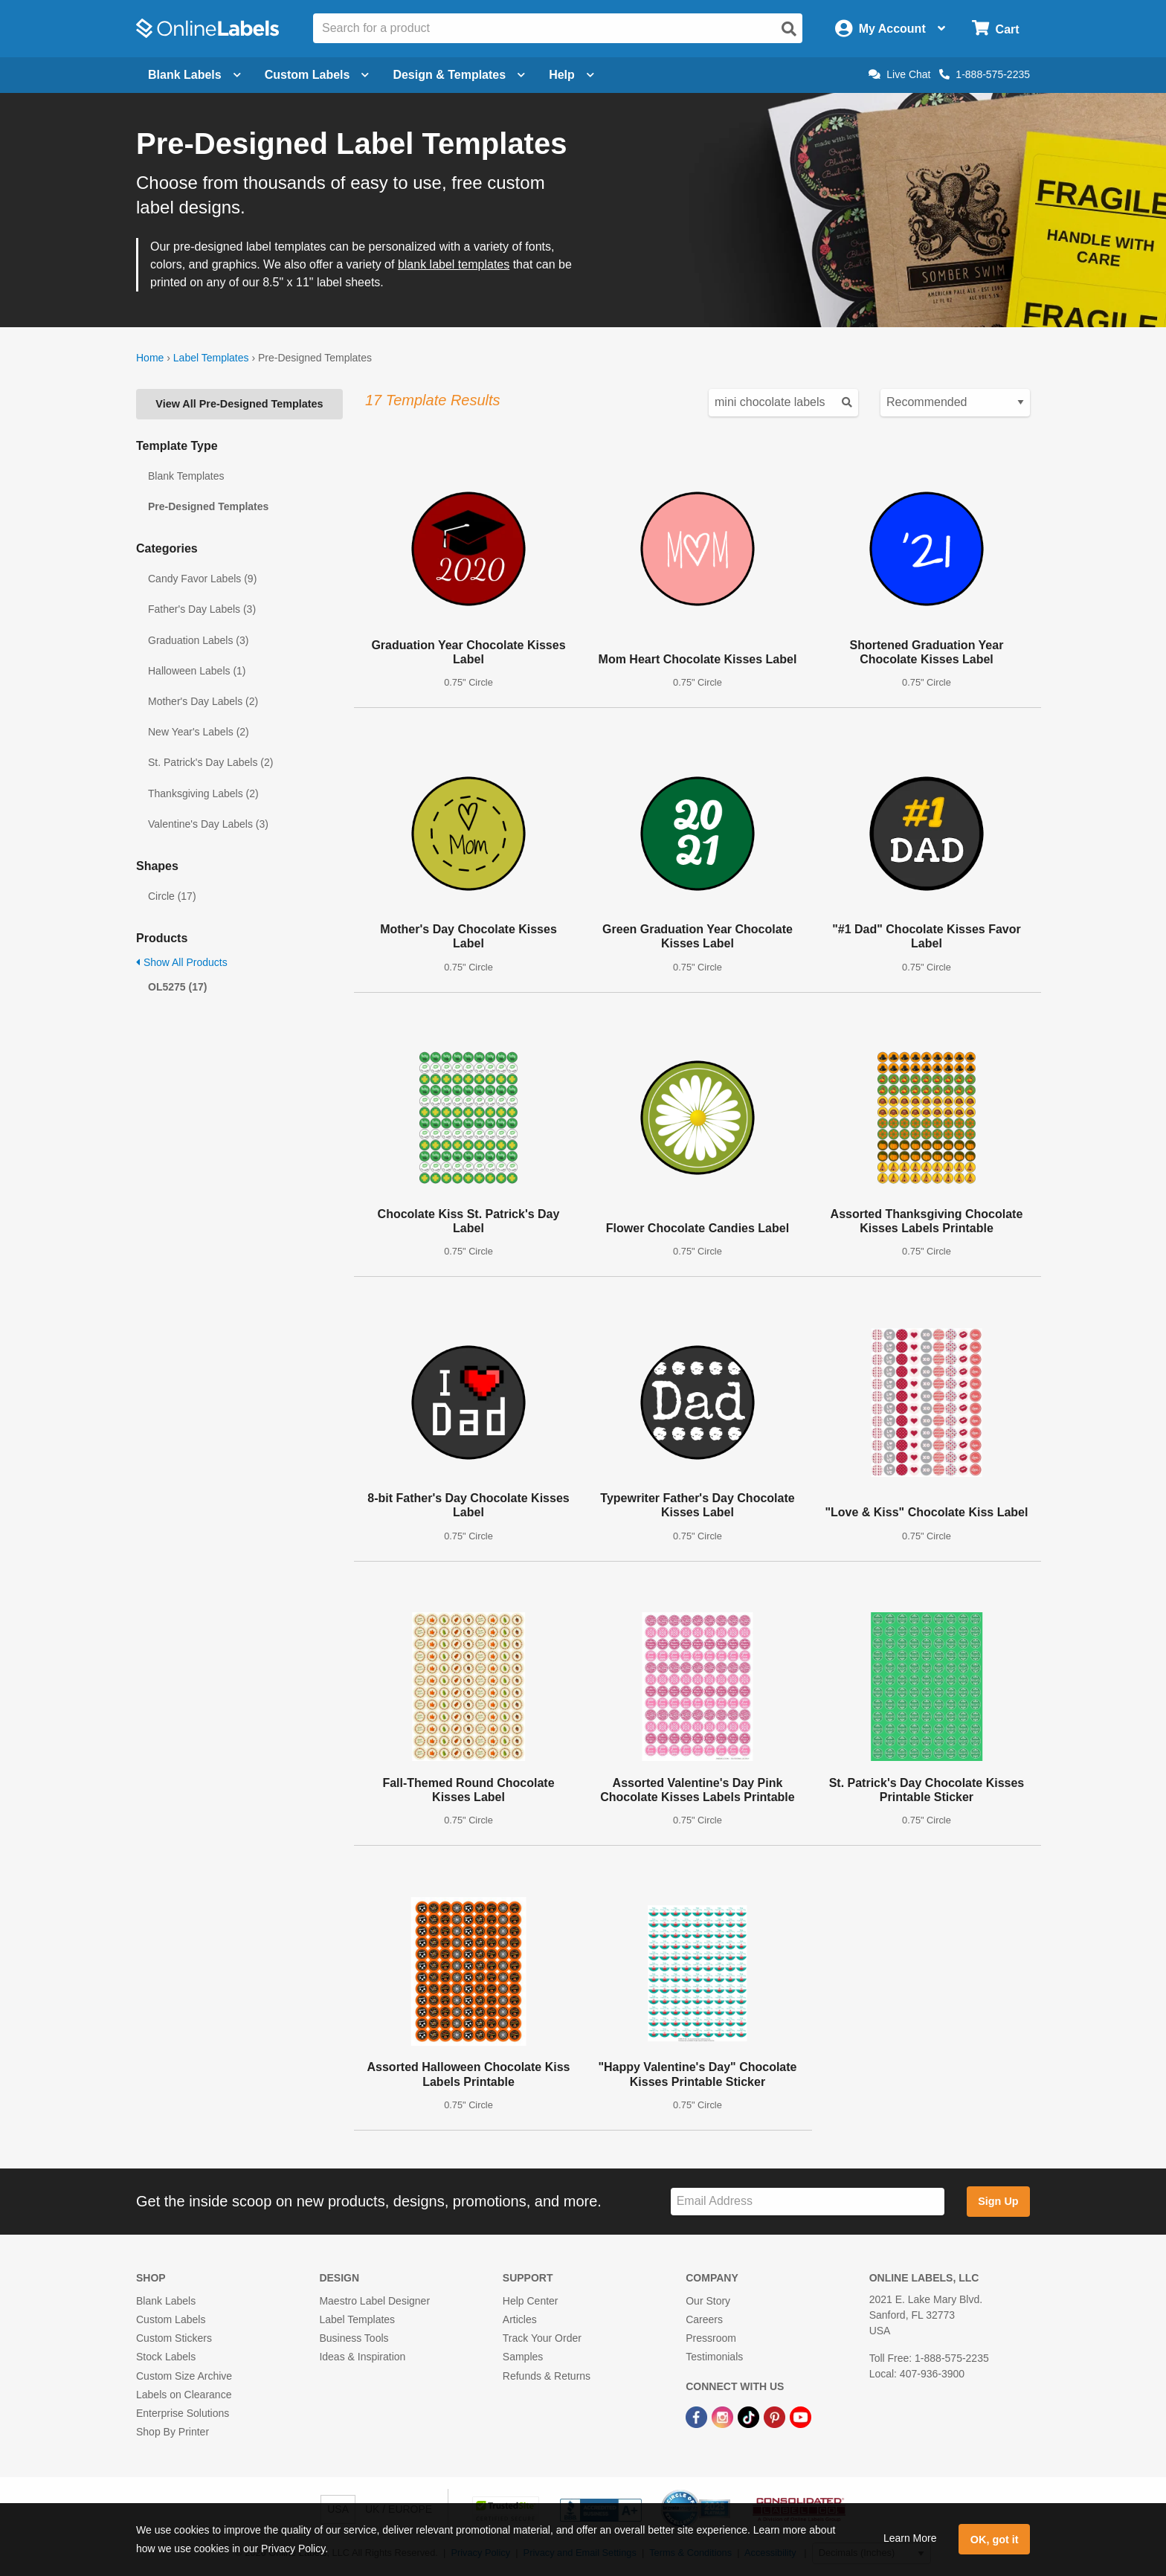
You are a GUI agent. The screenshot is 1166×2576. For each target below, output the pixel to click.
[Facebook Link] (698, 2416)
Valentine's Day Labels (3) (208, 824)
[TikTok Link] (750, 2416)
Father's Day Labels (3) (202, 609)
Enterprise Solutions (182, 2413)
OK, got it (994, 2540)
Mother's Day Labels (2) (203, 701)
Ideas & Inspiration (362, 2357)
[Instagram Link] (724, 2416)
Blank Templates (186, 476)
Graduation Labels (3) (198, 640)
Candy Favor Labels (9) (202, 579)
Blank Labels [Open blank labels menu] (194, 74)
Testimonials (714, 2357)
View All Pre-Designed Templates (239, 404)
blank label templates (453, 264)
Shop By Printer (172, 2432)
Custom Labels (170, 2319)
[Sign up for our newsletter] (807, 2201)
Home (150, 358)
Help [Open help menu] (571, 74)
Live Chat (899, 74)
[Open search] (789, 29)
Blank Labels (166, 2301)
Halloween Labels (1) (197, 671)
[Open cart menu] (995, 28)
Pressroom (711, 2338)
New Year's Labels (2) (198, 732)
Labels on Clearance (183, 2394)
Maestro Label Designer (374, 2301)
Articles (520, 2319)
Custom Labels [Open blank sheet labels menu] (317, 74)
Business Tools (353, 2338)
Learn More (910, 2538)
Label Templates (211, 358)
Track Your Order (542, 2338)
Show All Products (182, 962)
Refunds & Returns (546, 2376)
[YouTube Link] (800, 2416)
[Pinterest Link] (776, 2416)
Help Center (530, 2301)
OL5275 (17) (177, 987)
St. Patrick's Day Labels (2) (210, 762)
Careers (704, 2319)
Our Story (708, 2301)
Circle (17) (172, 896)
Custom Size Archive (184, 2376)
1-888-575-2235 (984, 74)
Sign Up (998, 2201)
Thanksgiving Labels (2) (203, 793)
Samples (523, 2357)
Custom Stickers (174, 2338)
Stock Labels (166, 2357)
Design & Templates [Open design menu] (459, 74)
